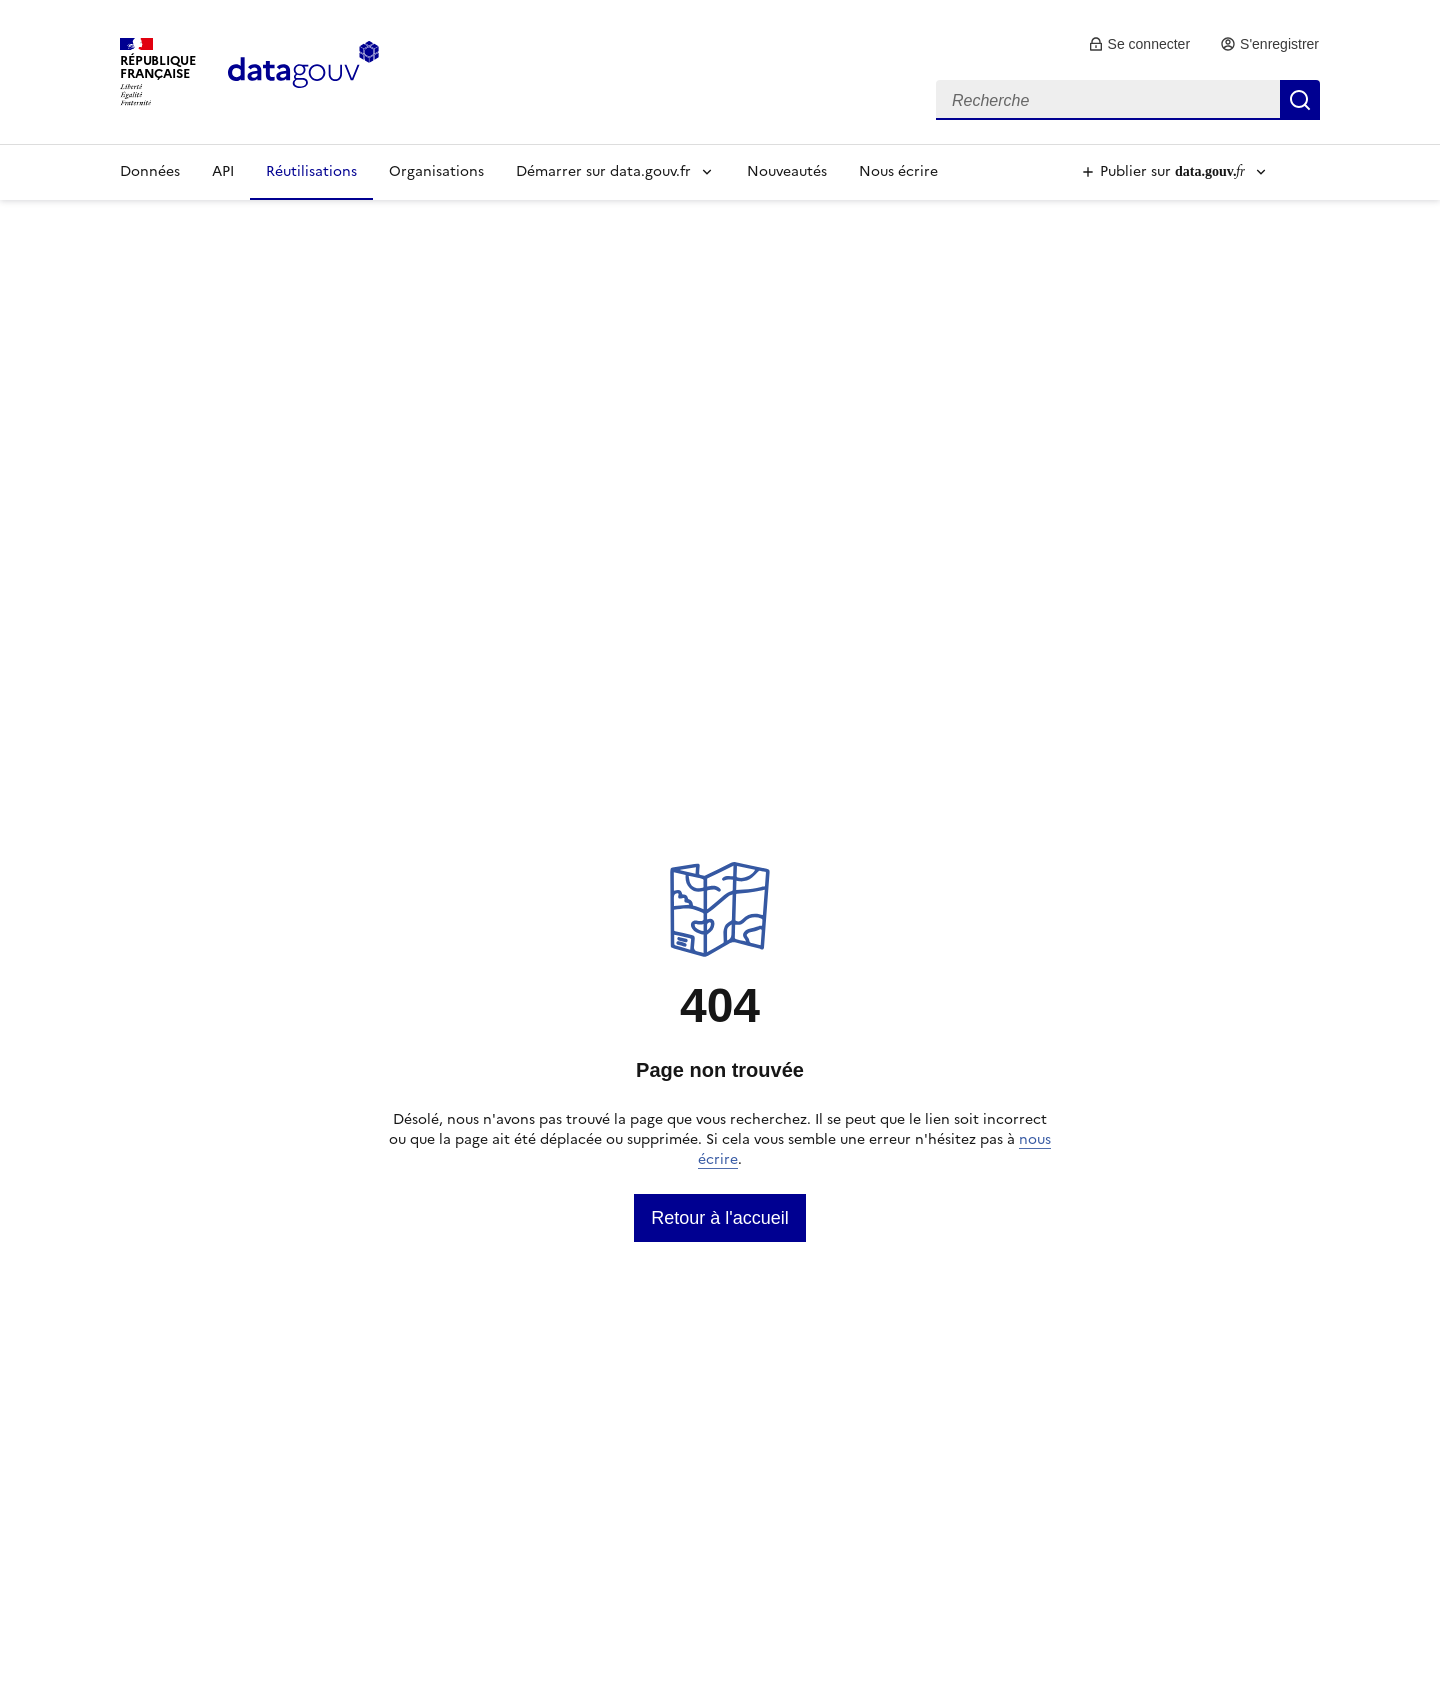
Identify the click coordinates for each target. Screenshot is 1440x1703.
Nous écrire (898, 171)
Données (150, 171)
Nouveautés (787, 171)
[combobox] (1128, 100)
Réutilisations (311, 171)
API (223, 171)
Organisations (436, 171)
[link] (1139, 44)
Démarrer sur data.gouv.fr (603, 171)
